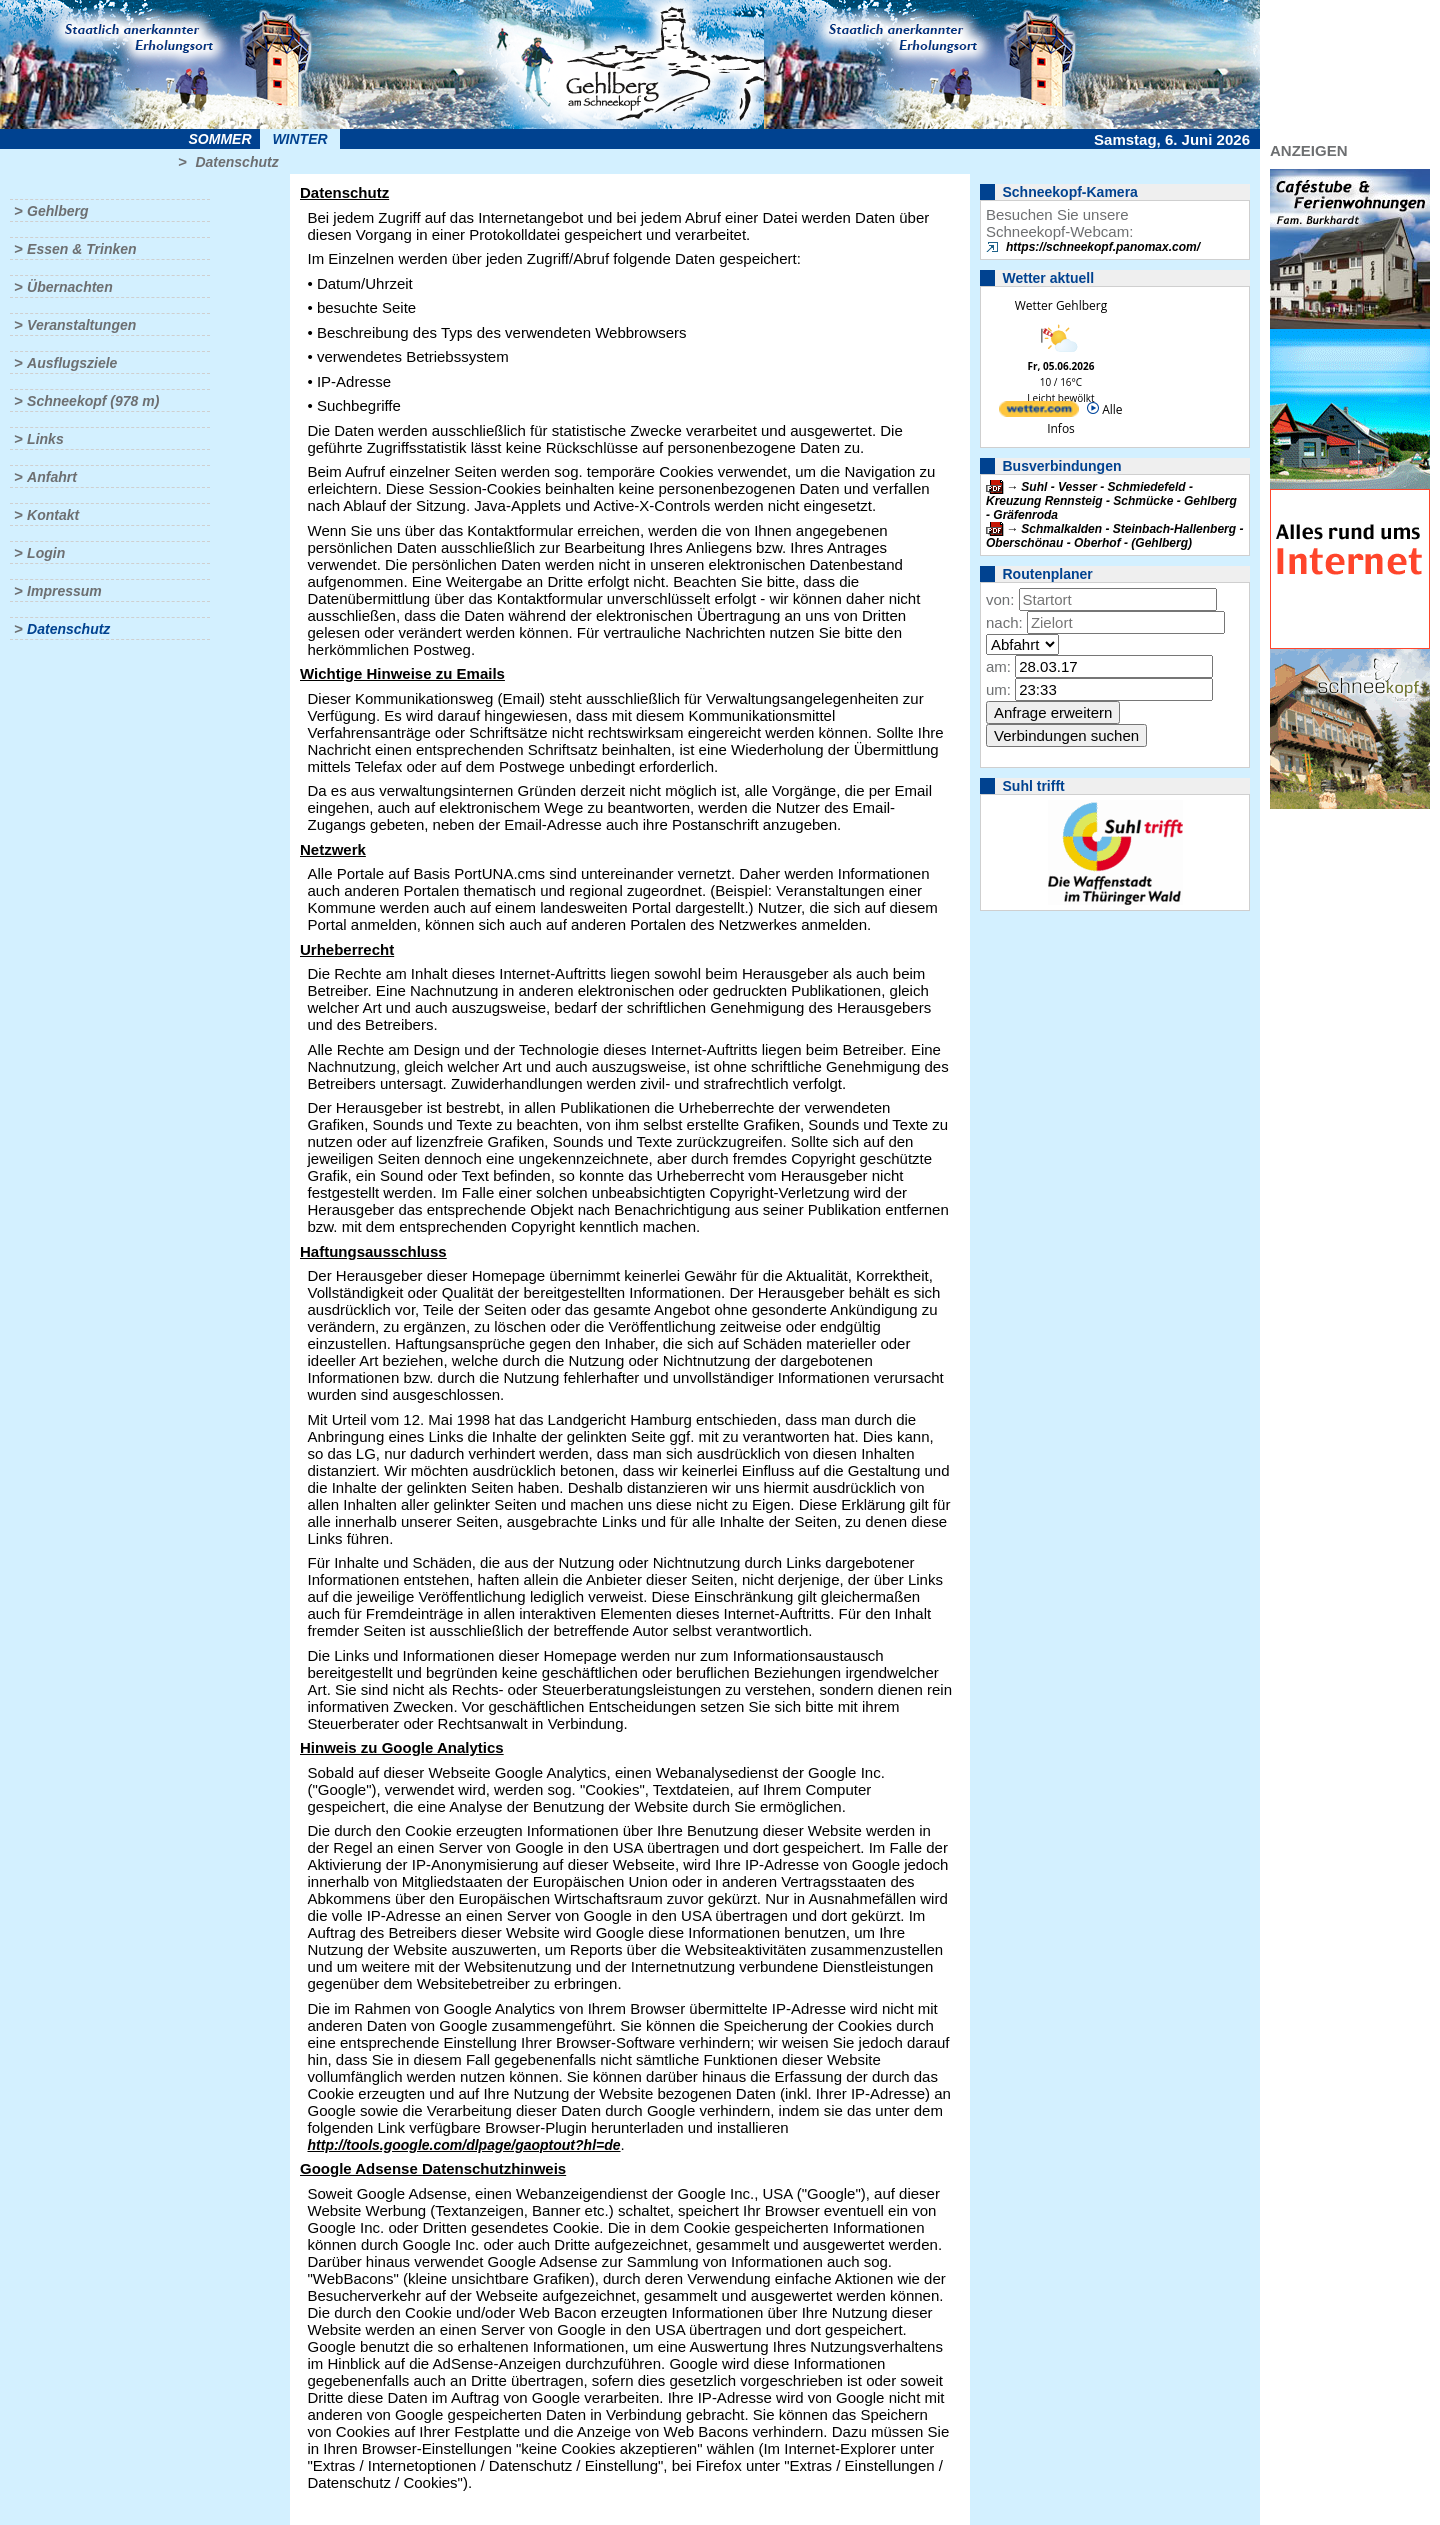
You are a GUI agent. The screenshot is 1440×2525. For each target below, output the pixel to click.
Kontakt (53, 515)
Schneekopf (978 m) (93, 401)
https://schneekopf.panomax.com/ (1103, 247)
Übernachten (70, 287)
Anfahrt (52, 477)
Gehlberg (57, 211)
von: (1000, 599)
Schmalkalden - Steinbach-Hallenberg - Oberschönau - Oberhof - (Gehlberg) (1114, 536)
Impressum (64, 591)
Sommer (220, 139)
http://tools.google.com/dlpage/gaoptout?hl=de (464, 2145)
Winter (299, 139)
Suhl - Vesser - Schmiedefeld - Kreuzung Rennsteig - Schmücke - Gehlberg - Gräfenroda (1111, 501)
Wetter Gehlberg (1061, 305)
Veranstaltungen (81, 325)
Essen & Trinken (81, 249)
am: (998, 666)
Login (46, 553)
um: (998, 689)
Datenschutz (236, 162)
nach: (1004, 622)
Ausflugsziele (72, 363)
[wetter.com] (1039, 412)
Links (45, 439)
